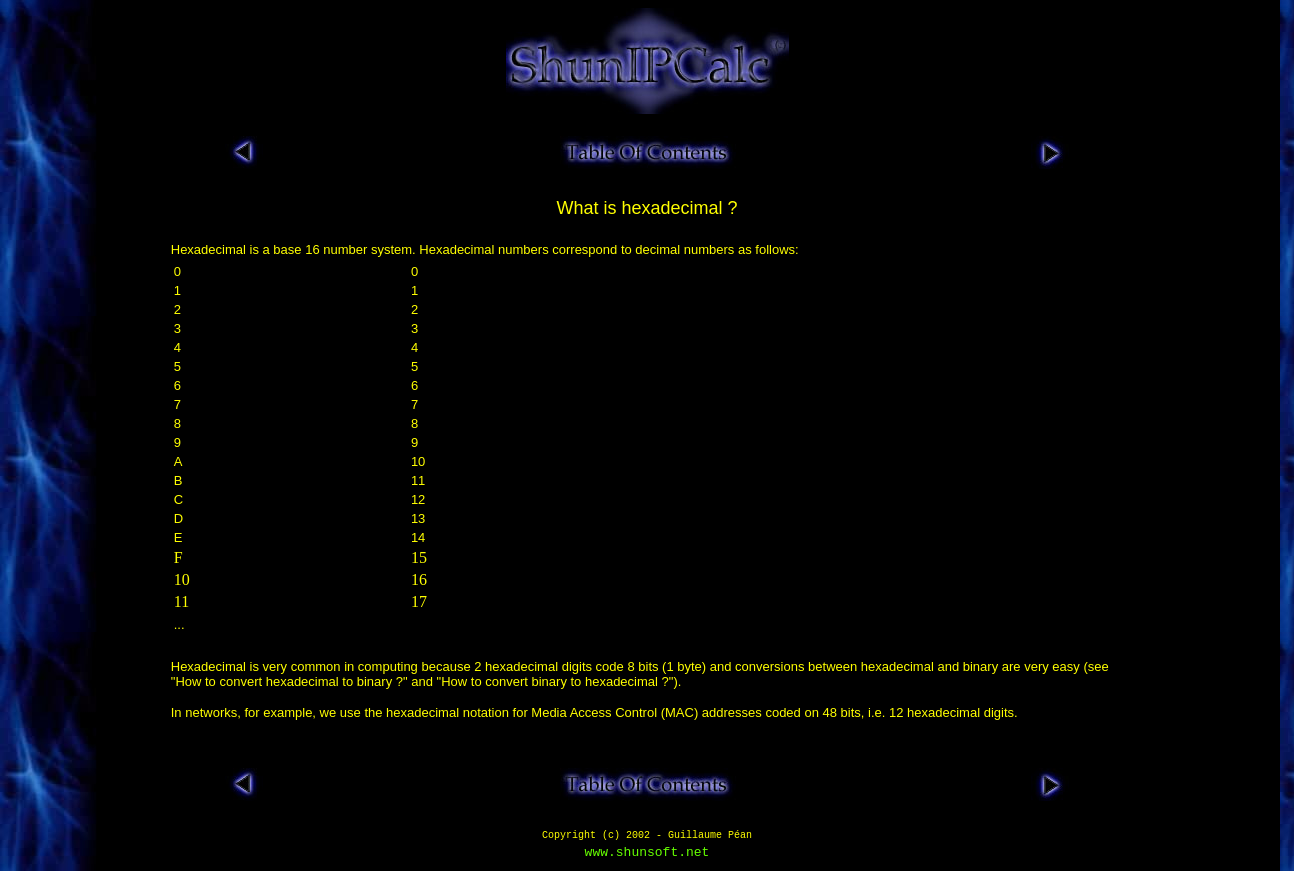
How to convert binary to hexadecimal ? (555, 681)
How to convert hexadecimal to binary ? (289, 681)
